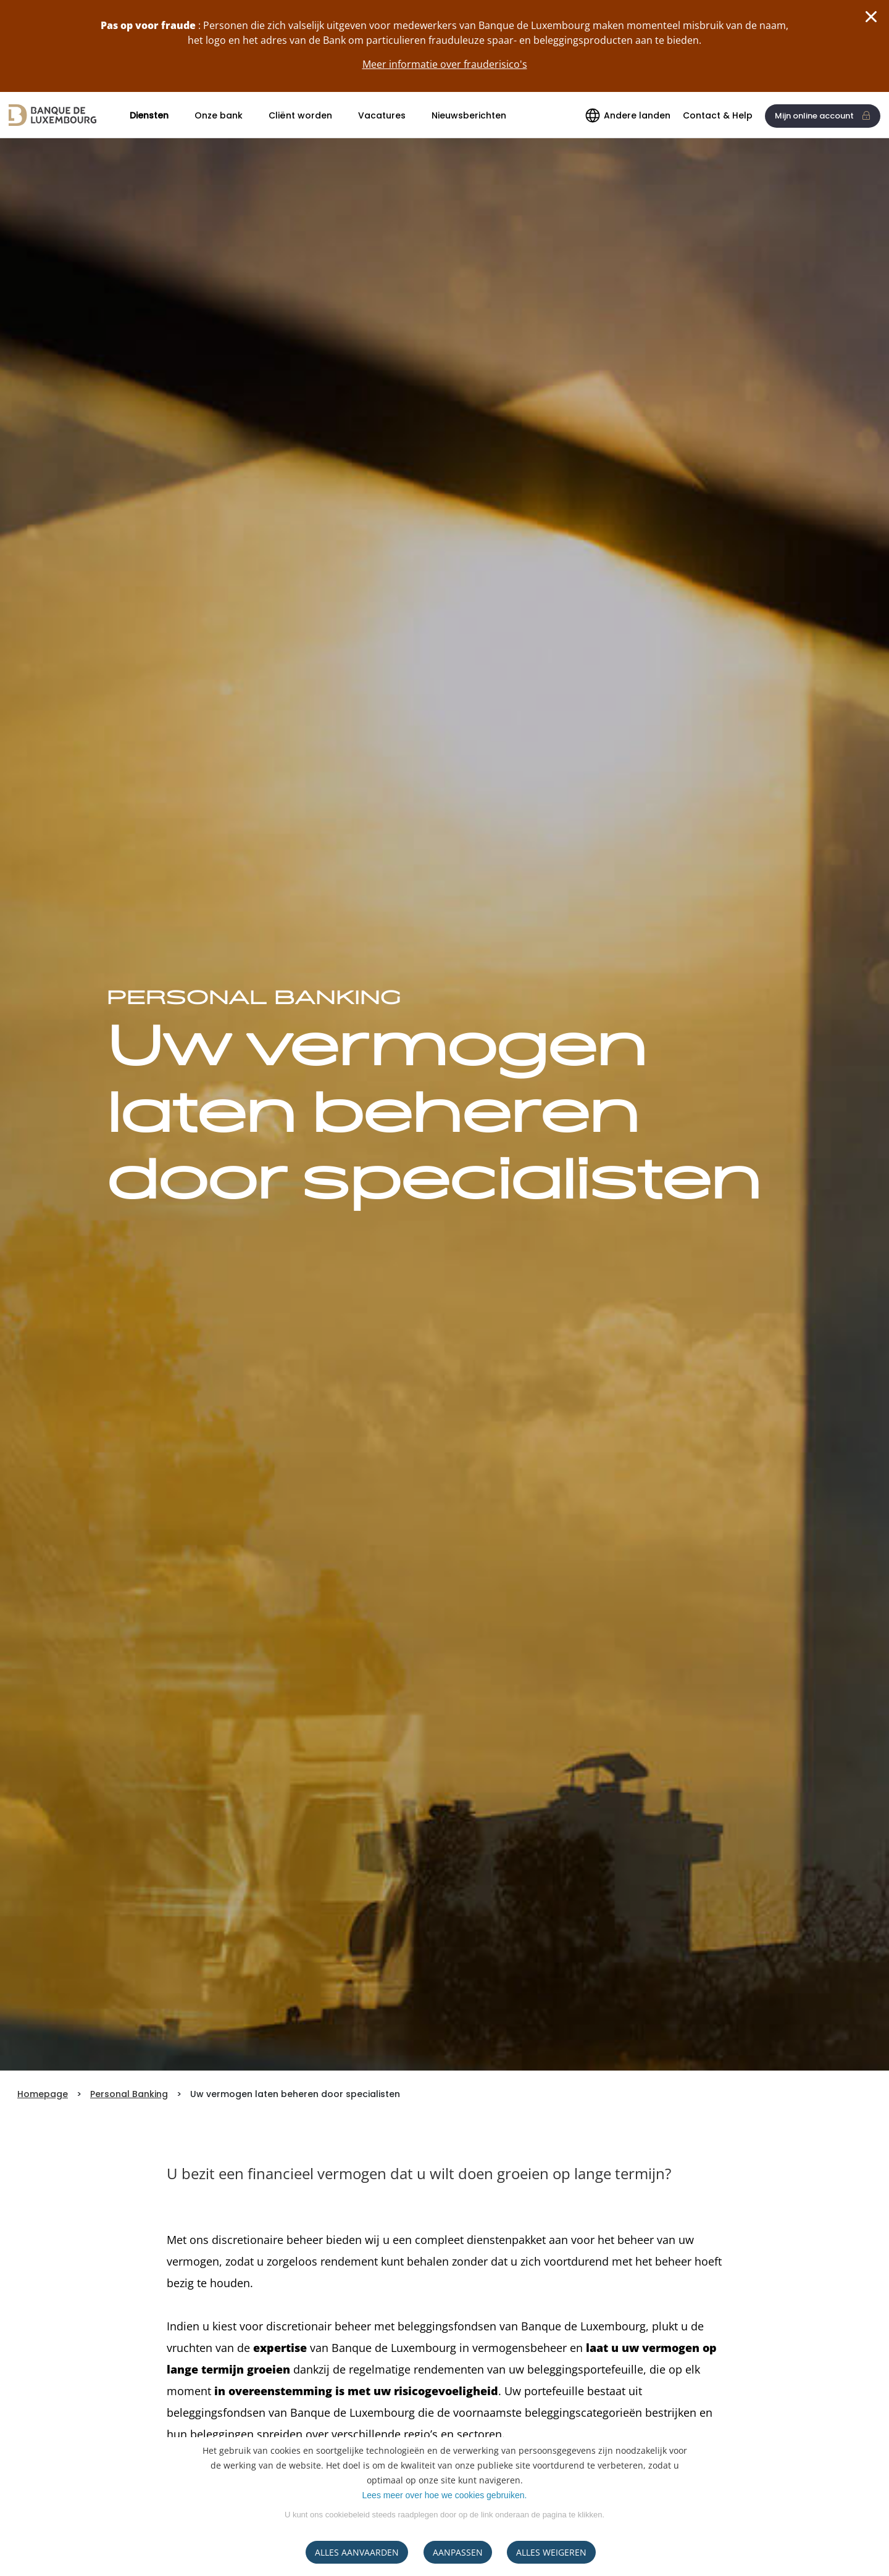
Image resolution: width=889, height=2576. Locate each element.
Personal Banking (129, 2094)
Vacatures (382, 115)
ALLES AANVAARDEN (357, 2552)
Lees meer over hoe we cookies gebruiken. (444, 2495)
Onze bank (218, 115)
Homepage (42, 2094)
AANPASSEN (458, 2552)
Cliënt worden (300, 115)
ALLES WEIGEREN (551, 2552)
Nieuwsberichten (469, 115)
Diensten (149, 115)
